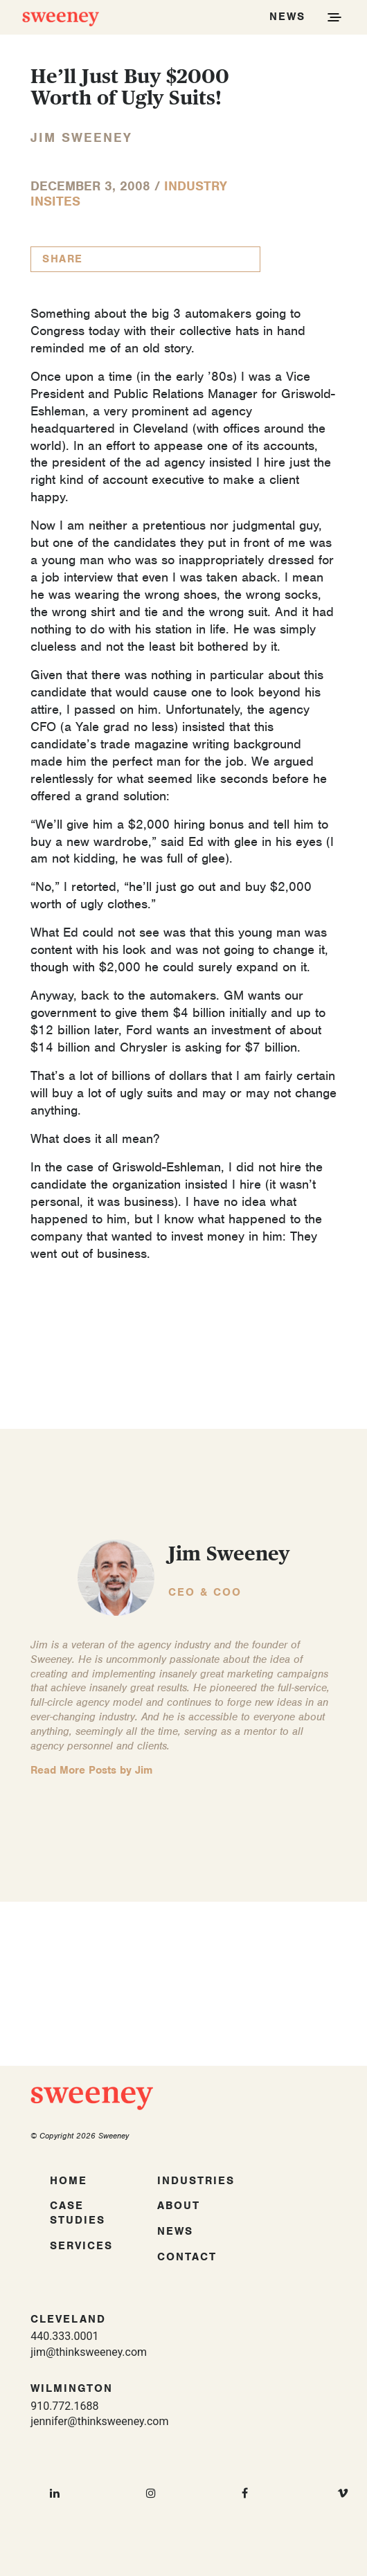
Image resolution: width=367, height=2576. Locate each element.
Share (62, 259)
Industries (196, 2181)
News (175, 2231)
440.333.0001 (64, 2336)
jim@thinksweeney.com (88, 2352)
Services (81, 2246)
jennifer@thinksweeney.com (99, 2421)
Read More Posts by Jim (91, 1770)
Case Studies (77, 2213)
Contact (187, 2257)
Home (68, 2181)
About (178, 2206)
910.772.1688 (64, 2406)
